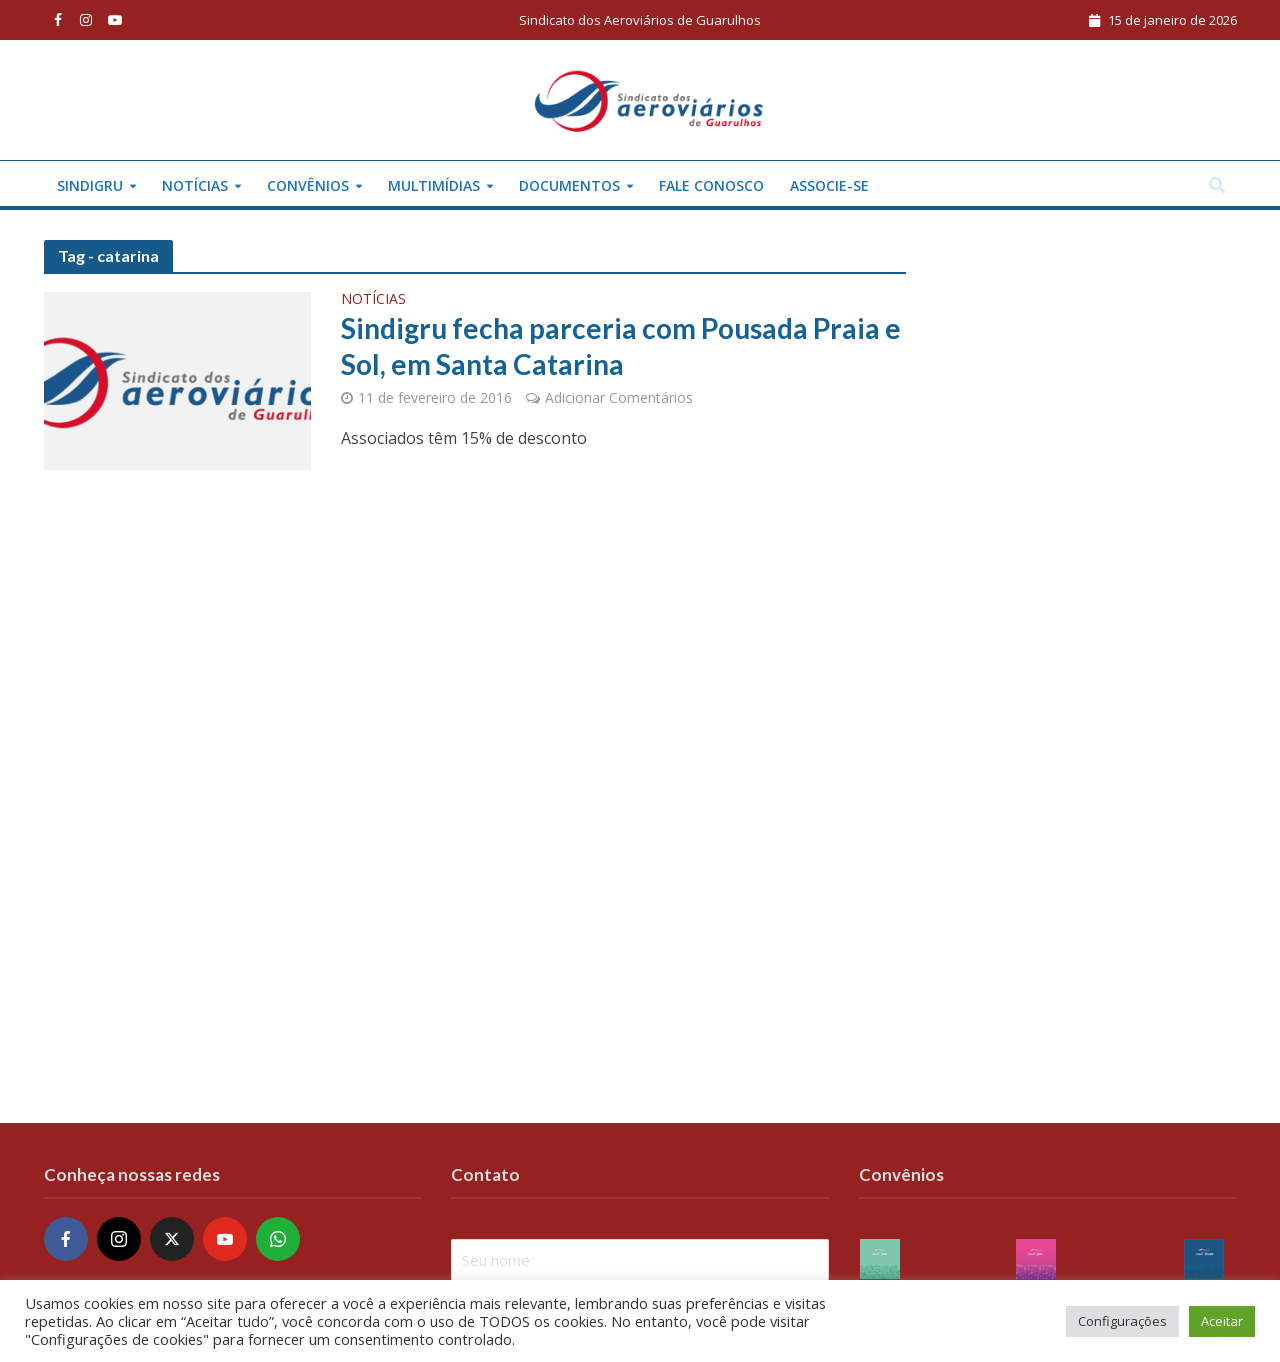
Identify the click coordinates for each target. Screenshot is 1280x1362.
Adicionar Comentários (619, 397)
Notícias (195, 185)
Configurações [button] (1122, 1321)
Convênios (308, 185)
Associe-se (829, 185)
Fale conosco (711, 185)
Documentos (569, 185)
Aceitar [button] (1222, 1321)
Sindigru (90, 185)
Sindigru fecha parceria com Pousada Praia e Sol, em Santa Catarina (621, 346)
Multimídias (434, 185)
